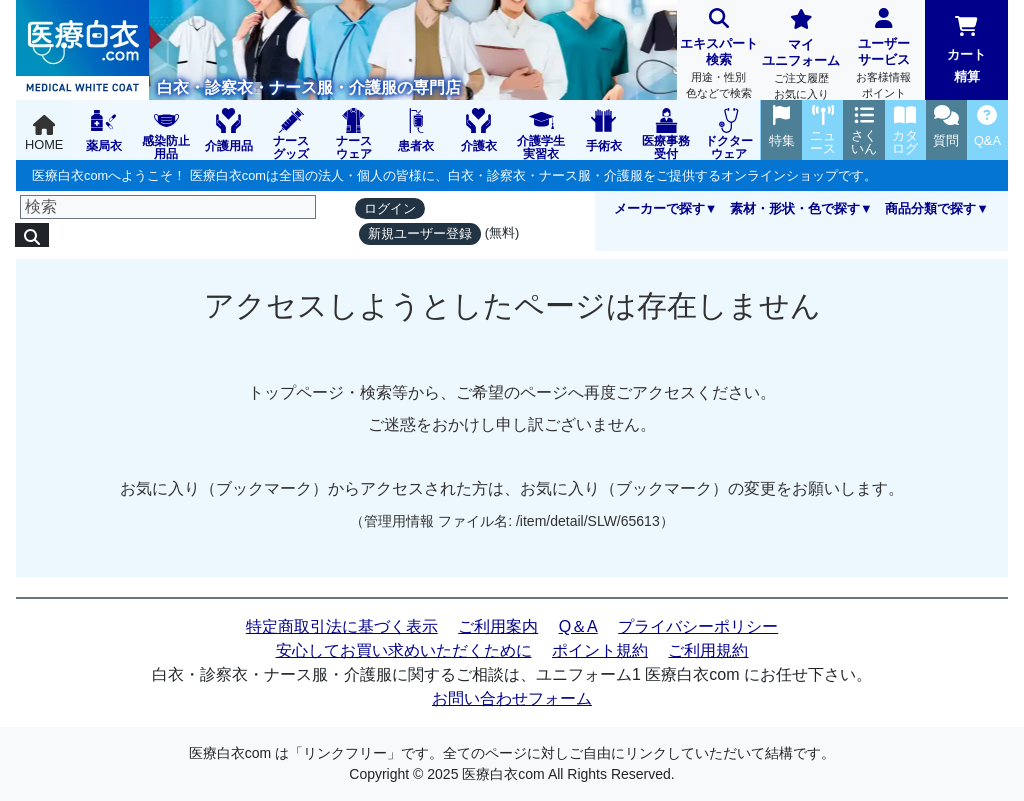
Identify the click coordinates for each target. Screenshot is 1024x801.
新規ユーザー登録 (420, 233)
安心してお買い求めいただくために (404, 650)
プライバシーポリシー (698, 626)
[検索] (168, 207)
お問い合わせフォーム (512, 698)
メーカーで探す (659, 208)
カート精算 (966, 50)
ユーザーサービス (884, 55)
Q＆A (578, 626)
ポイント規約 (600, 650)
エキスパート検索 (718, 55)
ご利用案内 (498, 626)
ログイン (390, 208)
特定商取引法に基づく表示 (342, 626)
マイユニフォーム (801, 56)
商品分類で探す (930, 208)
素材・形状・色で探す (795, 208)
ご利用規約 (708, 650)
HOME (44, 133)
